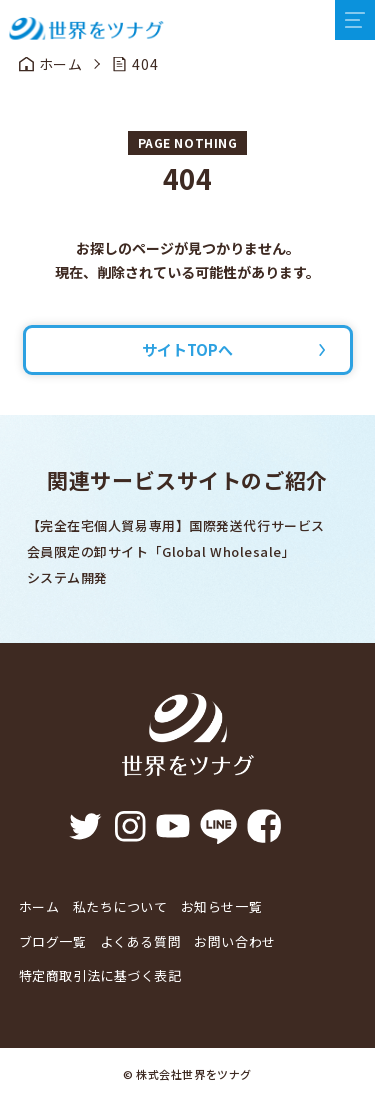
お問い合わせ (234, 941)
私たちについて (120, 906)
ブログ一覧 (53, 941)
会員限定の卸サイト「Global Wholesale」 (161, 551)
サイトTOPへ (187, 349)
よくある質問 (140, 941)
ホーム (39, 906)
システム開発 (67, 577)
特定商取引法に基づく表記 (100, 975)
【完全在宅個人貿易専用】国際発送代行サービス (176, 525)
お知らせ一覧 (221, 906)
